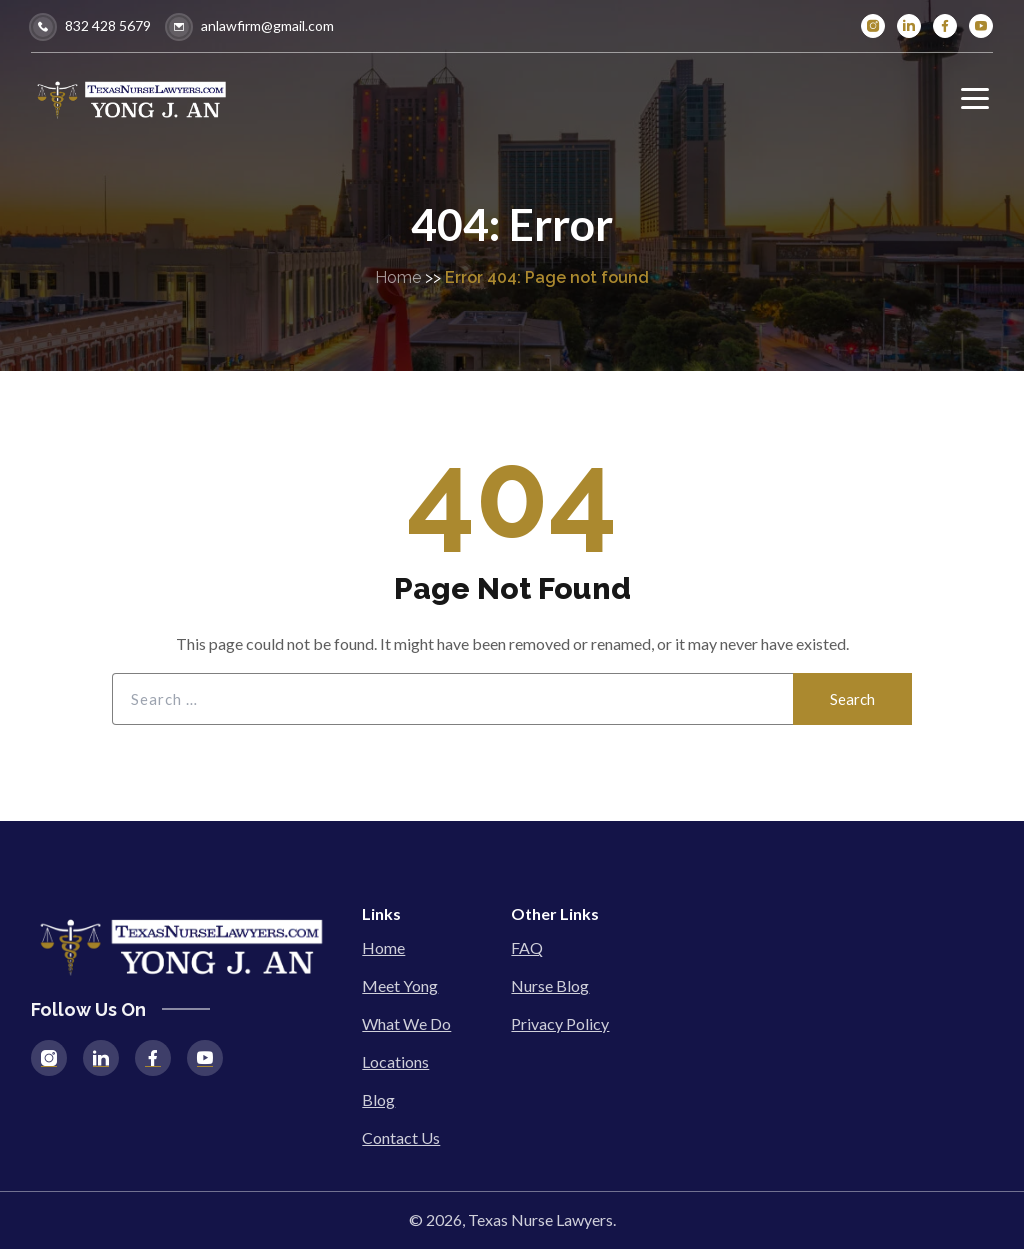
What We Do (406, 1023)
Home (398, 277)
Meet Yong (400, 985)
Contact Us (401, 1137)
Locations (395, 1061)
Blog (378, 1099)
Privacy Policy (560, 1023)
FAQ (527, 947)
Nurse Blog (550, 985)
